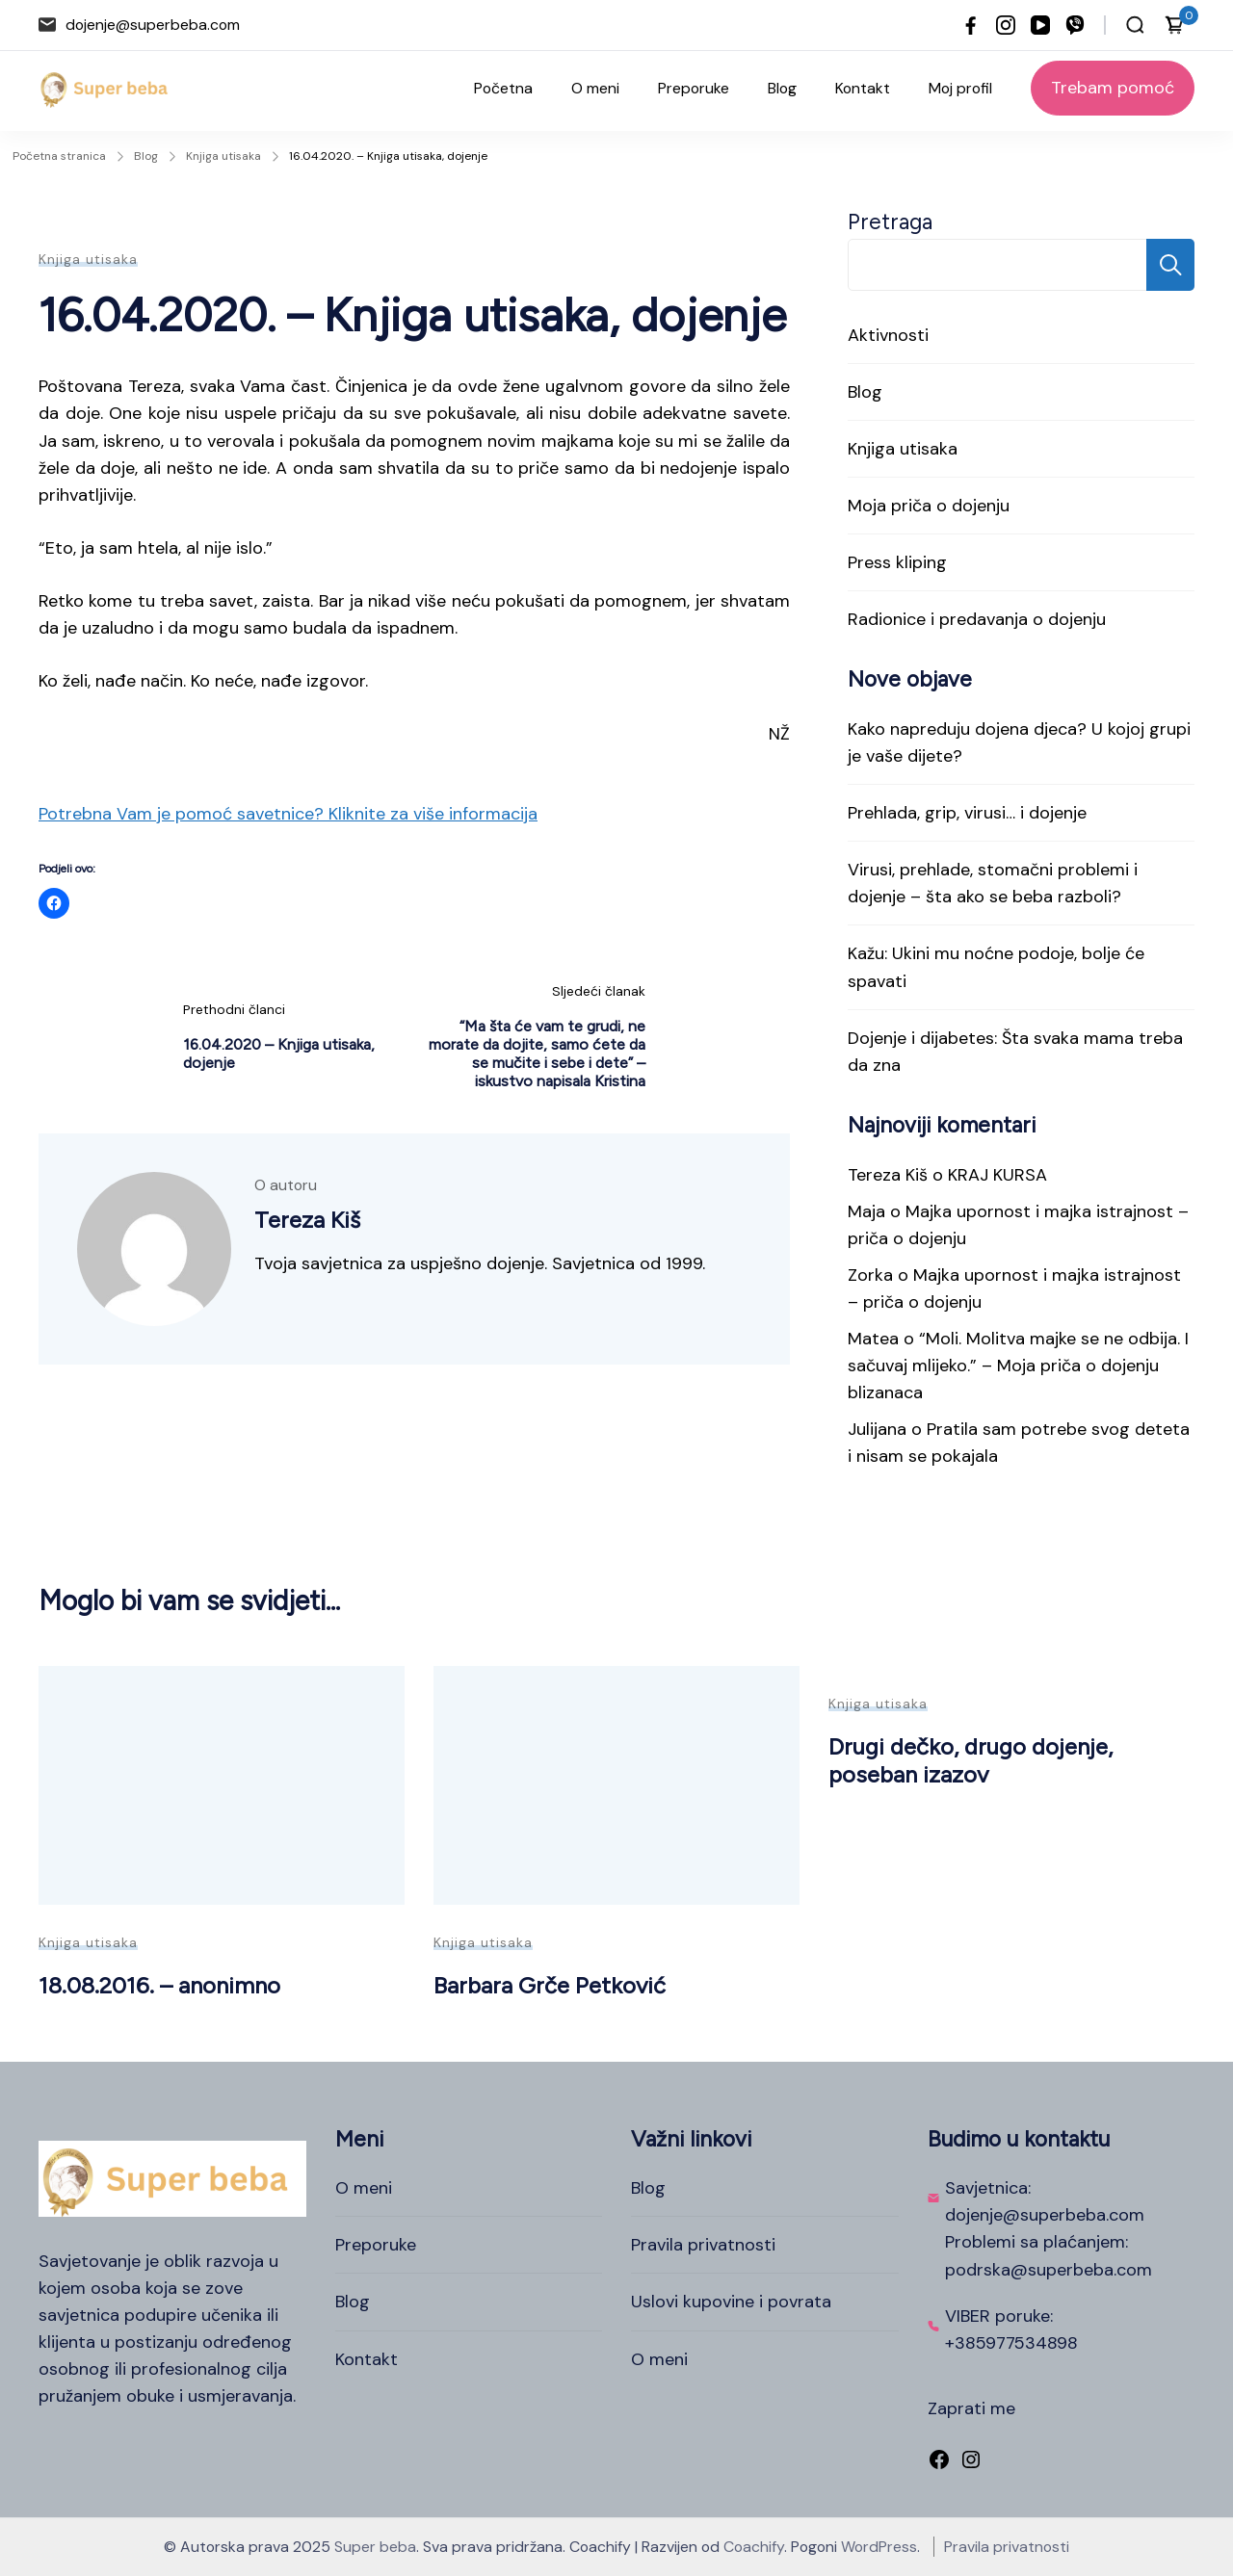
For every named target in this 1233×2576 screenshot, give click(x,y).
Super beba (375, 2547)
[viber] (1075, 25)
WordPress (879, 2547)
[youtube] (1040, 25)
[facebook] (971, 25)
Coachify (753, 2547)
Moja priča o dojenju (929, 505)
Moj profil (960, 88)
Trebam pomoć (1112, 87)
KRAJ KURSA (997, 1174)
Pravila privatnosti (703, 2244)
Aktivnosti (888, 335)
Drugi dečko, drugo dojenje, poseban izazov (970, 1760)
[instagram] (1005, 25)
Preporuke (693, 88)
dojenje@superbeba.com (153, 24)
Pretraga (890, 222)
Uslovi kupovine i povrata (731, 2301)
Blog (782, 88)
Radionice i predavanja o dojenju (977, 619)
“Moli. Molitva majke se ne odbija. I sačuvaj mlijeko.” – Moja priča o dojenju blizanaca (1018, 1365)
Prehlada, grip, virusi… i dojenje (967, 812)
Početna (503, 88)
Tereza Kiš (888, 1174)
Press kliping (897, 562)
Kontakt (862, 88)
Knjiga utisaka (88, 259)
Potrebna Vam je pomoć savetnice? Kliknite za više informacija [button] (288, 813)
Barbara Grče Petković (549, 1985)
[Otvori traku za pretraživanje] (1135, 25)
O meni (595, 88)
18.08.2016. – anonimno (159, 1985)
